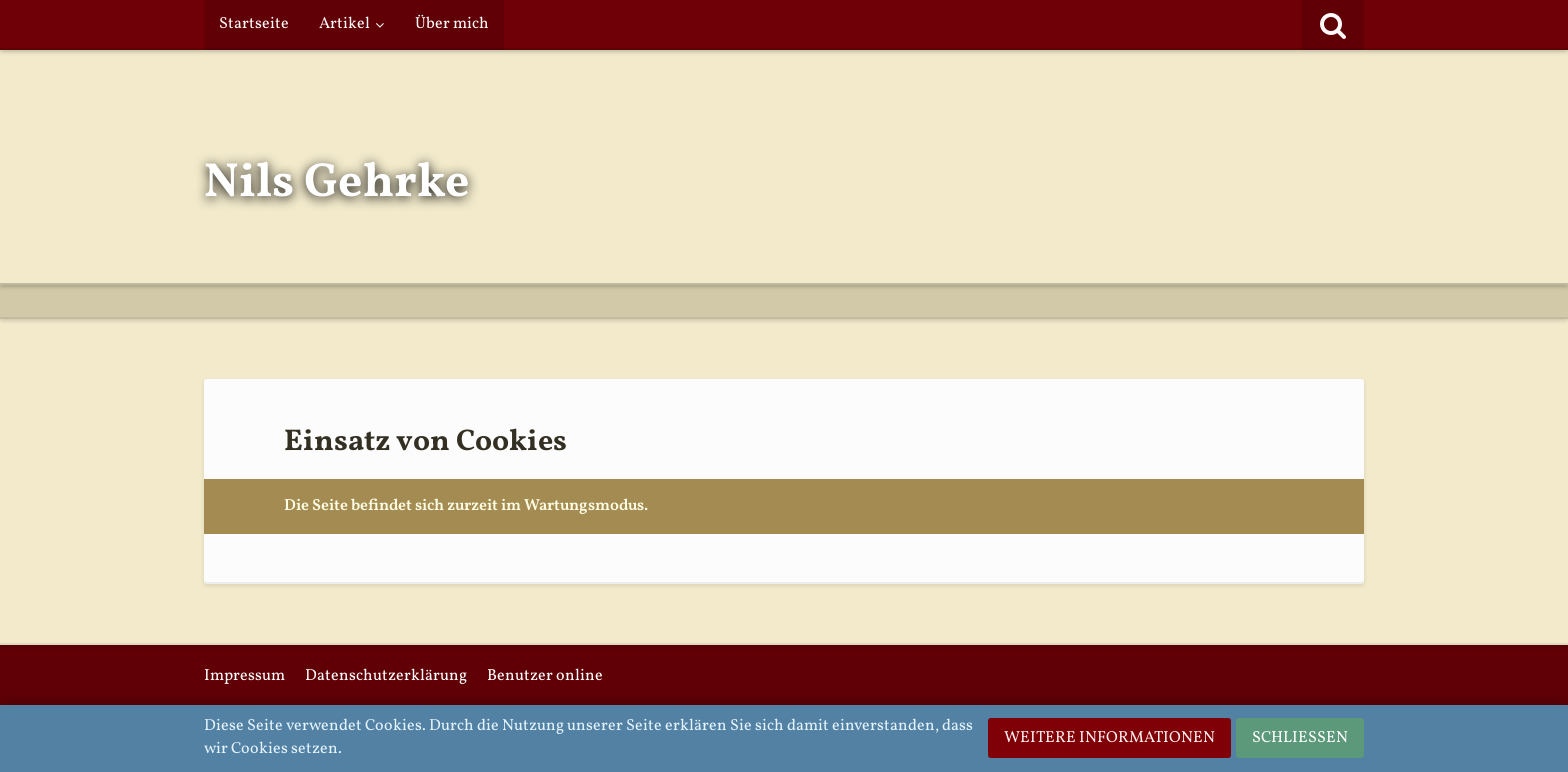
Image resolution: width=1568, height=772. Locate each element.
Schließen (1300, 738)
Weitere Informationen (1109, 738)
